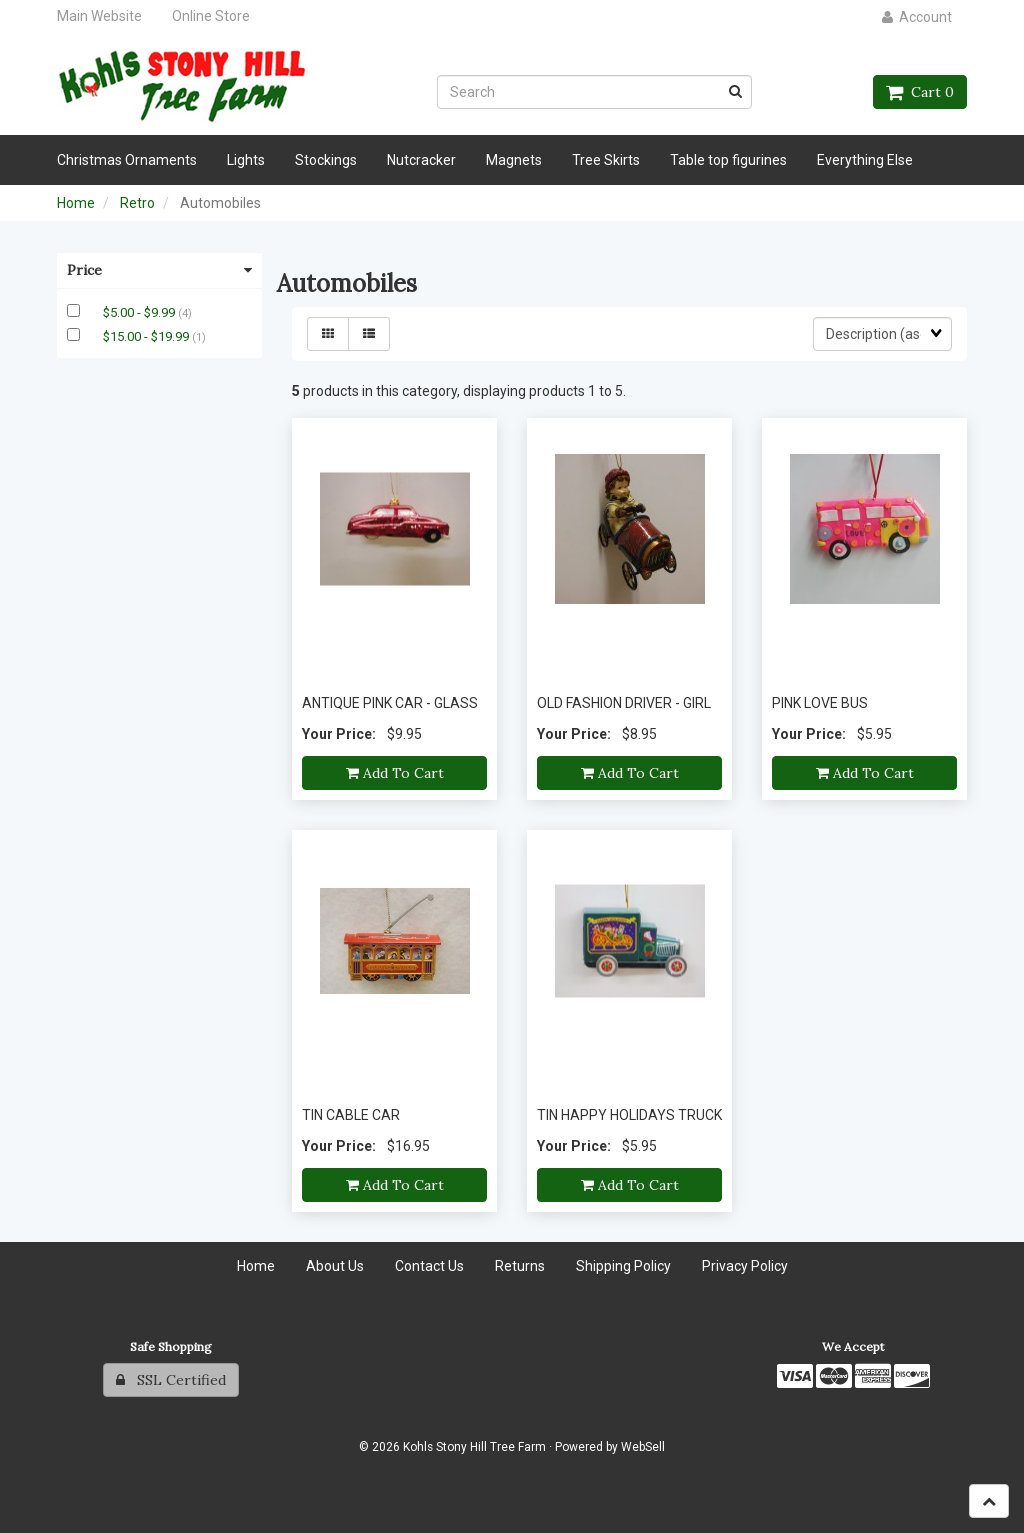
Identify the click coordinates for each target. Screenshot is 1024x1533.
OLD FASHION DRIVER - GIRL (624, 703)
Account (917, 17)
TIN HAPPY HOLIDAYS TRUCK (629, 1115)
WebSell (643, 1447)
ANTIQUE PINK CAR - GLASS (390, 703)
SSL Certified (171, 1380)
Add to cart (395, 773)
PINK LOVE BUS (820, 703)
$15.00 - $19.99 (147, 336)
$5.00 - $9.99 (140, 312)
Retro (137, 203)
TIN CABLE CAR (351, 1115)
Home (76, 203)
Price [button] (159, 270)
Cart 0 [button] (920, 92)
